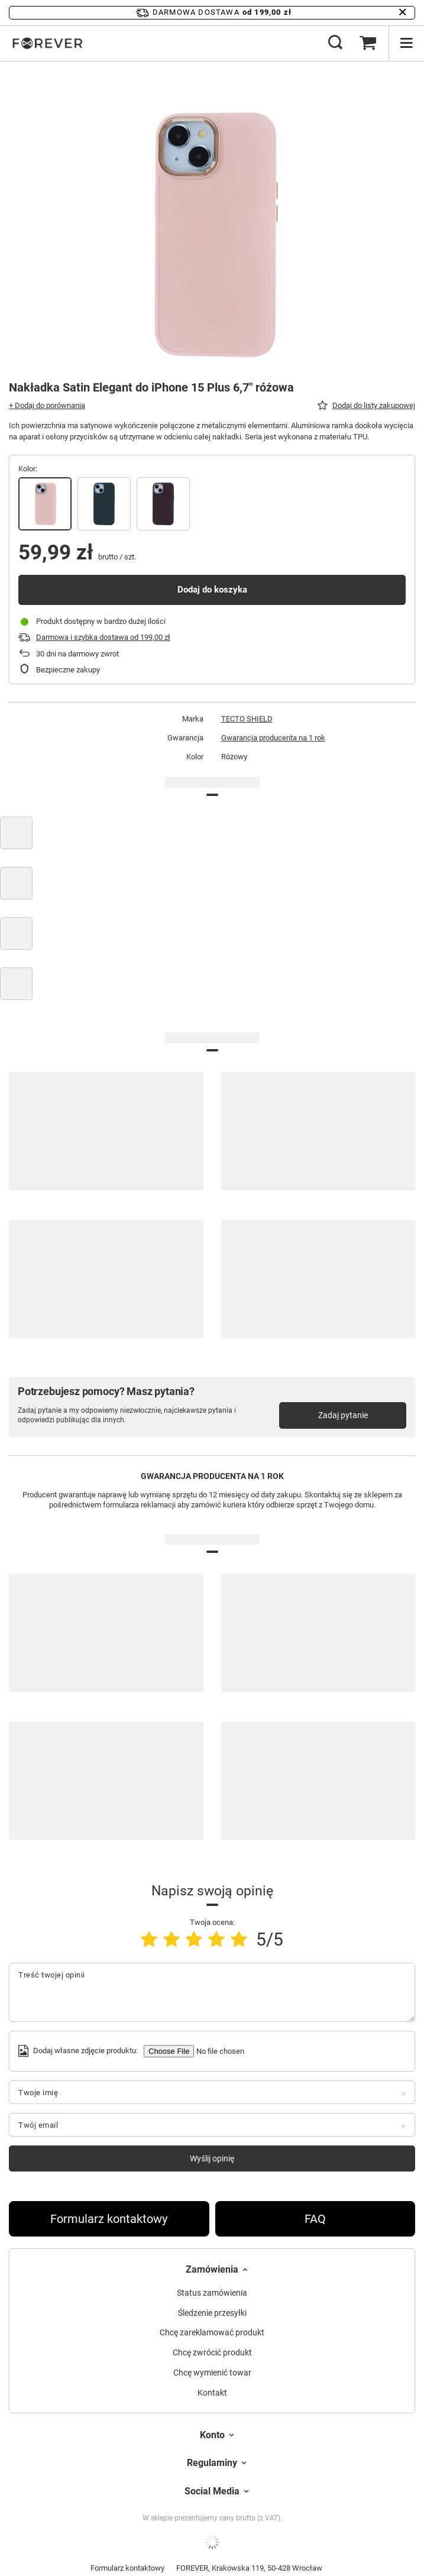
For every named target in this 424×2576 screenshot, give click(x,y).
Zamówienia (212, 2269)
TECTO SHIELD (247, 718)
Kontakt (212, 2392)
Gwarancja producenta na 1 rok (273, 737)
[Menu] (406, 43)
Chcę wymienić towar (212, 2372)
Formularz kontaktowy (108, 2219)
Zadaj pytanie (343, 1415)
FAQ (315, 2219)
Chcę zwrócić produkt (212, 2352)
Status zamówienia (212, 2292)
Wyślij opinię (212, 2158)
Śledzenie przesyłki (212, 2313)
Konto (212, 2435)
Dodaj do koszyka (212, 589)
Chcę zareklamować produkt (212, 2332)
